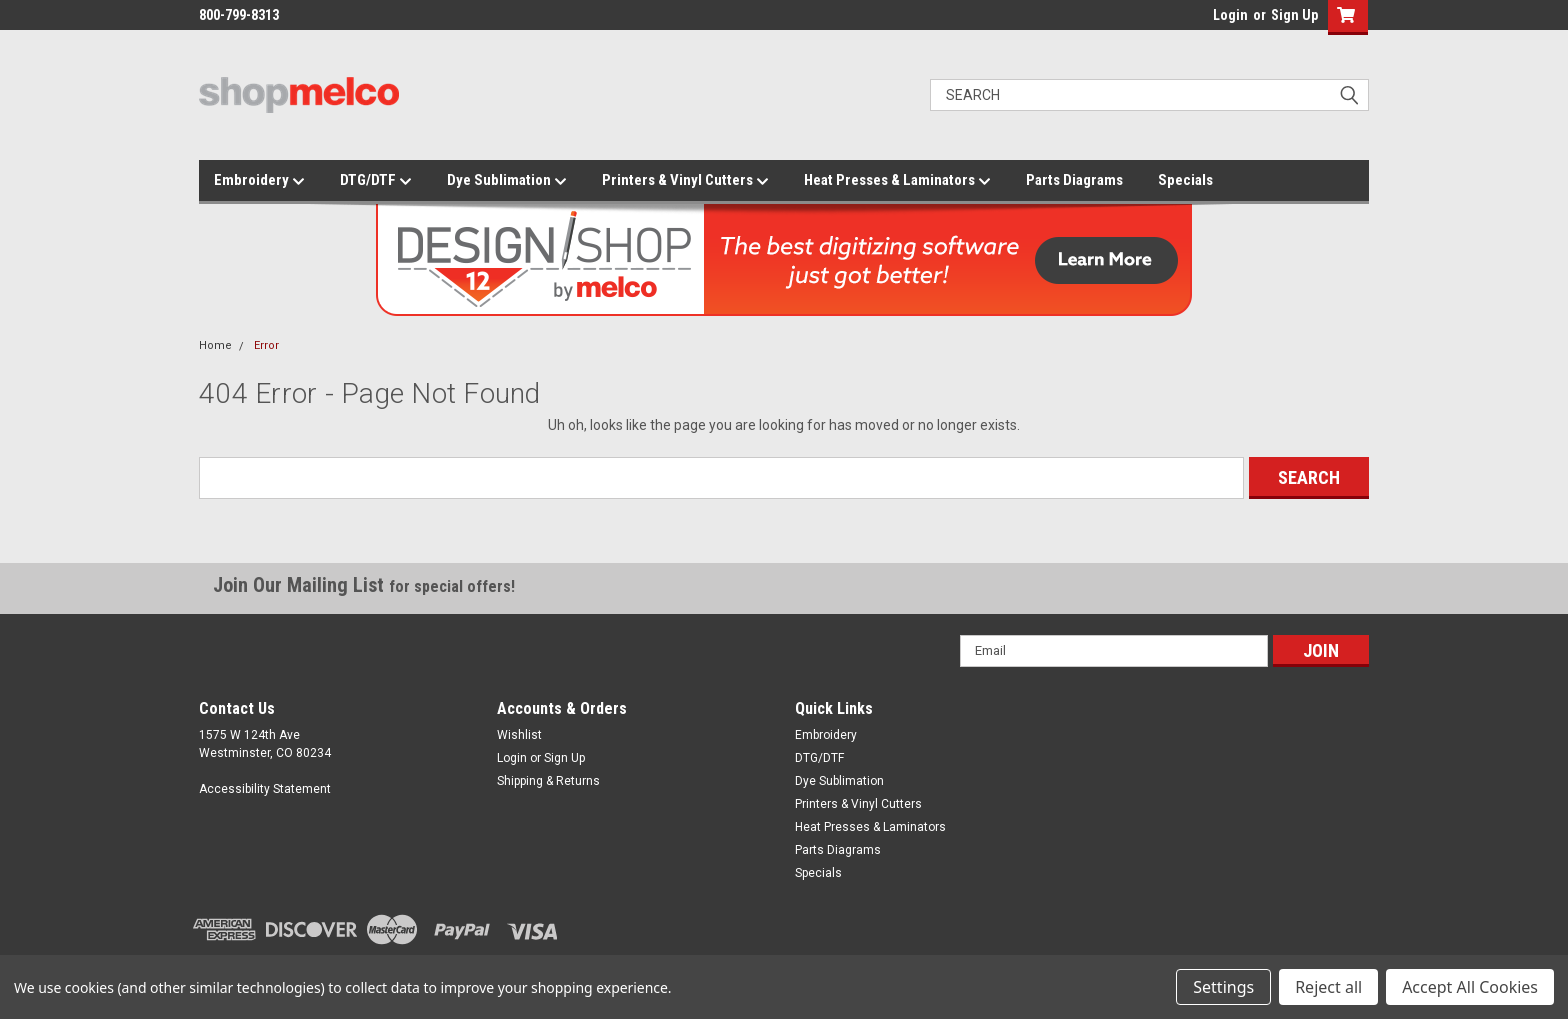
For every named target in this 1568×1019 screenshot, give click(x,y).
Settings (1223, 987)
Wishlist (519, 735)
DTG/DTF (376, 181)
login (1208, 20)
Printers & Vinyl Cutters (685, 181)
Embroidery (259, 181)
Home (215, 345)
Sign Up (1294, 15)
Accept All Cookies (1470, 987)
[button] (1343, 17)
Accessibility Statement (265, 789)
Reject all (1328, 987)
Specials (1185, 180)
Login (1230, 15)
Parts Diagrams (1074, 180)
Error (266, 345)
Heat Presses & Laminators (897, 181)
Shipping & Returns (548, 781)
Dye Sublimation (507, 181)
